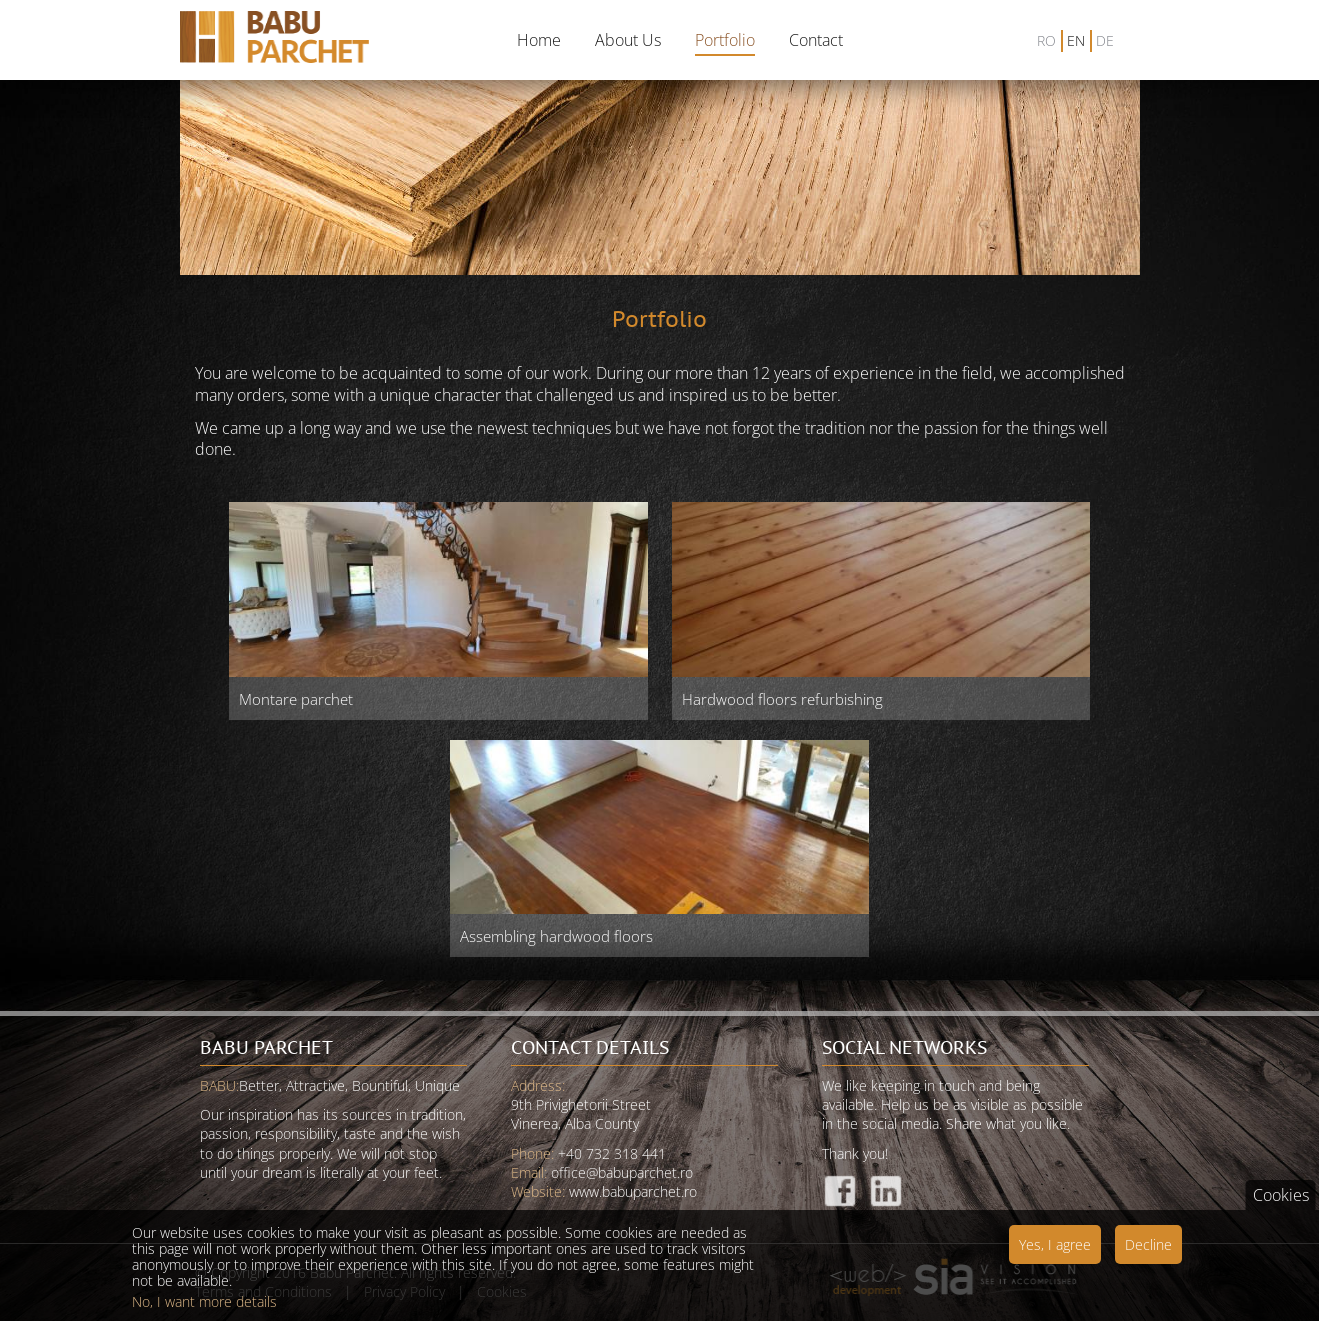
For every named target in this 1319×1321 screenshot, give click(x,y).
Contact (816, 40)
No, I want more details (204, 1310)
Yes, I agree (1055, 1252)
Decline (1148, 1252)
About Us (628, 40)
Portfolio (725, 40)
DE (1105, 40)
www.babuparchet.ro (633, 1191)
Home (539, 40)
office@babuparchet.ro (622, 1172)
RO (1046, 40)
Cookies (1281, 1203)
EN (1076, 40)
